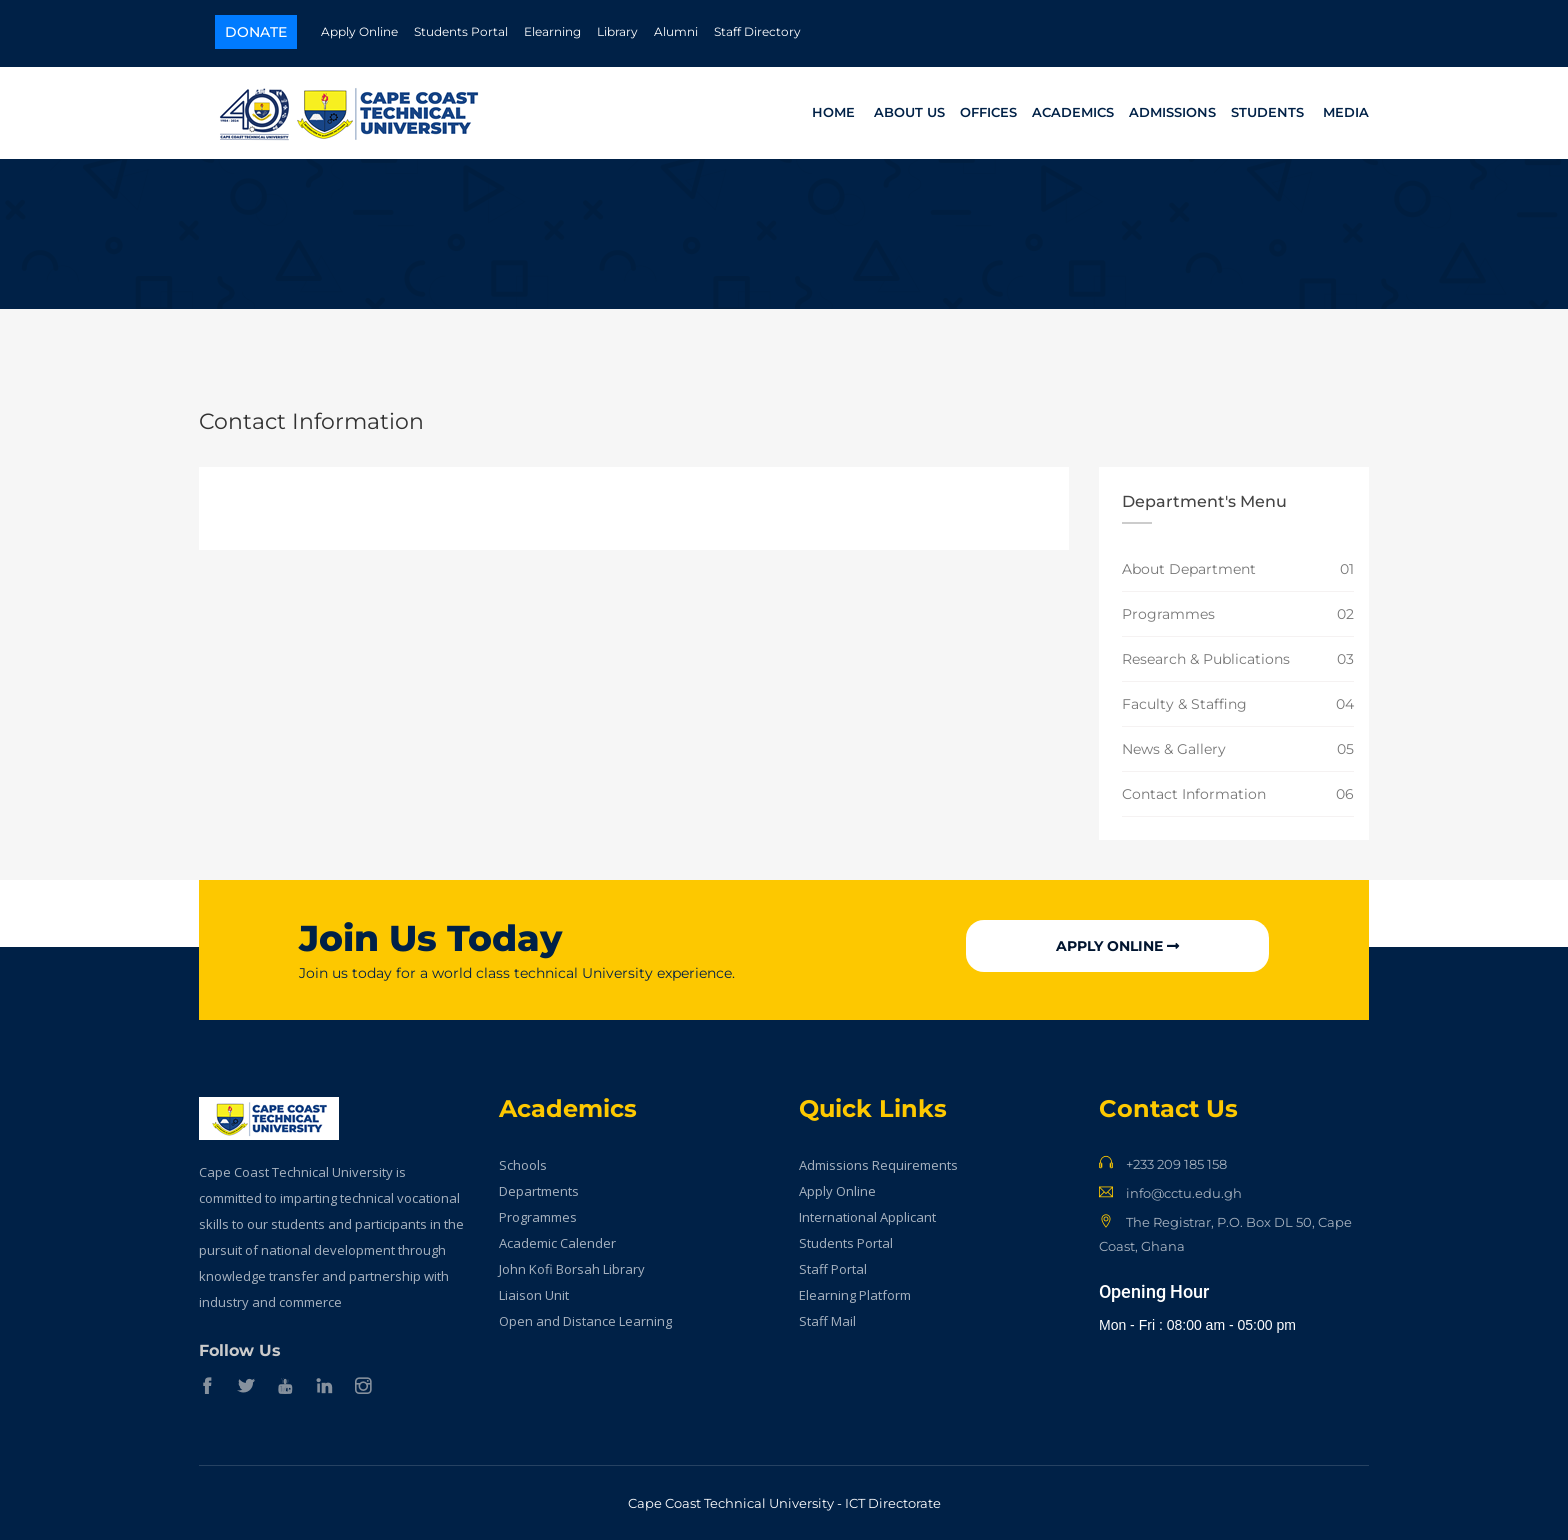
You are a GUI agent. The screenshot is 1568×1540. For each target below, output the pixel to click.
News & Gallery (1174, 749)
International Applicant (867, 1217)
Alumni (676, 31)
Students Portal (461, 31)
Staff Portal (833, 1269)
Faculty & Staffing (1184, 704)
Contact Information (1194, 794)
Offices (988, 112)
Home (833, 112)
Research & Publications (1206, 659)
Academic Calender (557, 1243)
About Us (909, 112)
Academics (1073, 112)
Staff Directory (757, 31)
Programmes (1168, 614)
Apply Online (359, 31)
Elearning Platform (855, 1295)
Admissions (1172, 112)
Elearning (552, 31)
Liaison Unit (534, 1295)
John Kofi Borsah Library (572, 1269)
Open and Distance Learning (585, 1321)
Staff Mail (827, 1321)
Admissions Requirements (878, 1165)
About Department (1189, 569)
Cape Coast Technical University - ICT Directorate (784, 1503)
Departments (539, 1191)
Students (1267, 112)
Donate (256, 32)
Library (617, 31)
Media (1346, 112)
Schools (523, 1165)
